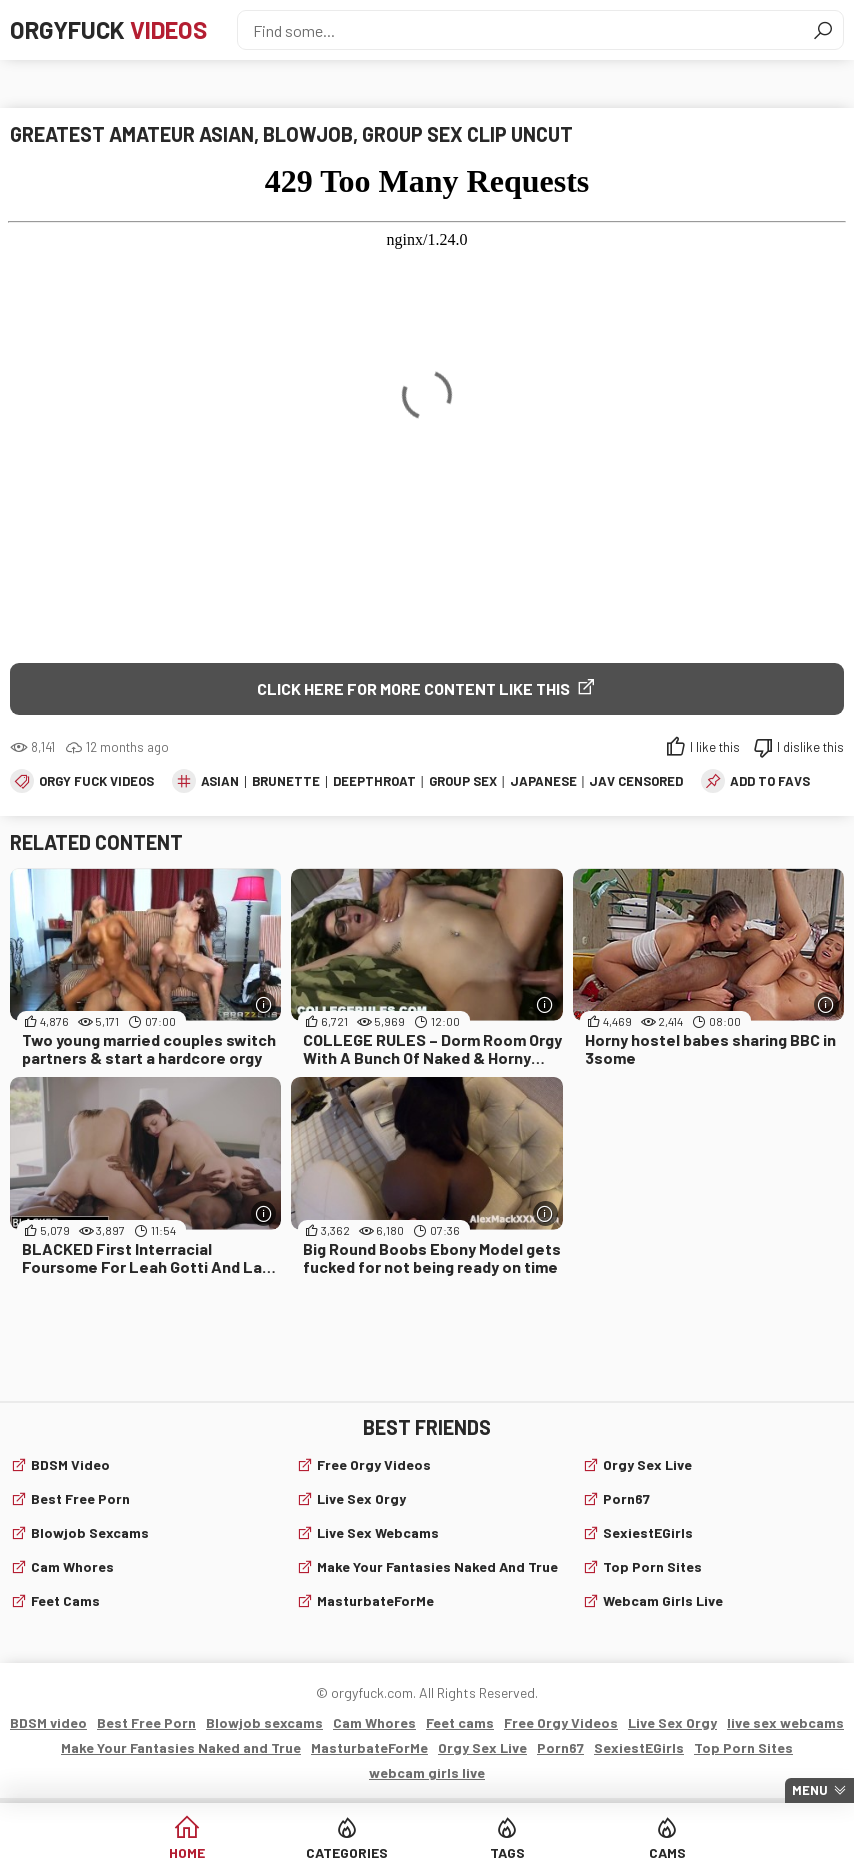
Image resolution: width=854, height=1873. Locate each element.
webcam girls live (663, 1600)
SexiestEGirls (648, 1532)
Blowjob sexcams (90, 1532)
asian (220, 781)
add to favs (770, 781)
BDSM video (70, 1464)
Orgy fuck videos (96, 781)
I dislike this (810, 747)
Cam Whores (72, 1566)
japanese (543, 781)
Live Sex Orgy (361, 1498)
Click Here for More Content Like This (413, 688)
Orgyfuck (108, 29)
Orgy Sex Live (647, 1464)
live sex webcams (378, 1532)
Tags (507, 1852)
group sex (463, 781)
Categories (347, 1852)
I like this (715, 747)
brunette (286, 781)
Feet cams (65, 1600)
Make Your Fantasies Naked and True (437, 1566)
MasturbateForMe (375, 1600)
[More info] (263, 1004)
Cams (667, 1852)
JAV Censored (636, 781)
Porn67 (626, 1498)
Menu (810, 1790)
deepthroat (374, 781)
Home (187, 1852)
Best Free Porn (80, 1498)
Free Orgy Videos (374, 1464)
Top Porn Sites (652, 1566)
